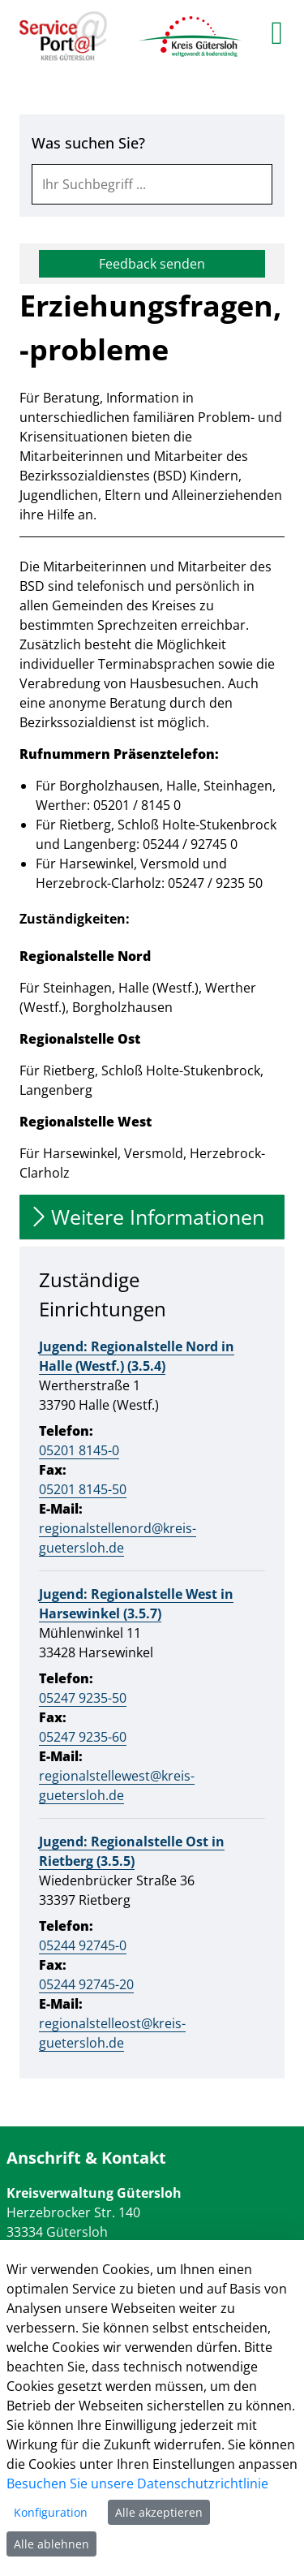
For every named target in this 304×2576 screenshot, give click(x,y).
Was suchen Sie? (88, 143)
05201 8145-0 (79, 1450)
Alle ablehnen (51, 2544)
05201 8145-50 (82, 1489)
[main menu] (277, 32)
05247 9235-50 (82, 1698)
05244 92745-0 (82, 1945)
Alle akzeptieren (159, 2512)
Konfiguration (51, 2512)
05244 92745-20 (86, 1984)
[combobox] (152, 184)
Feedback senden (152, 264)
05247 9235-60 (82, 1737)
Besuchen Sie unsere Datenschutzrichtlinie (137, 2483)
